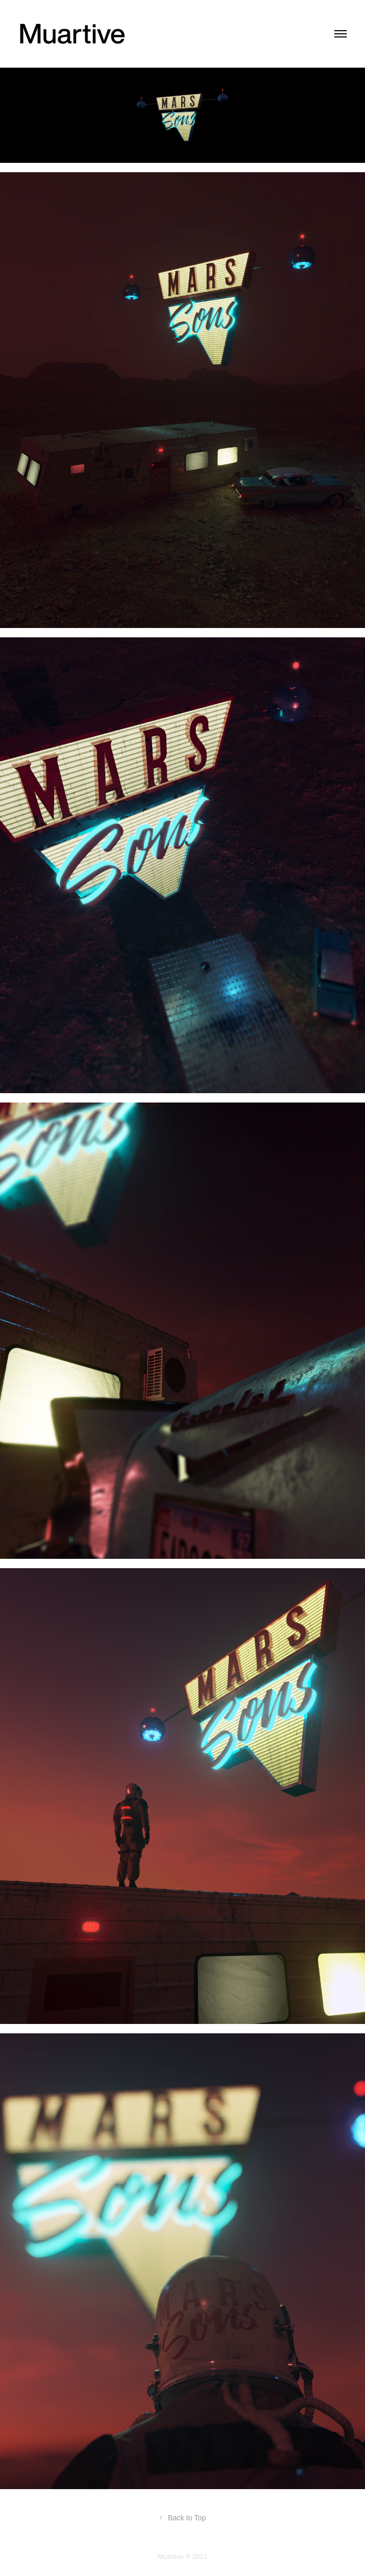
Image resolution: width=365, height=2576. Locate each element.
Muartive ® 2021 (183, 2556)
